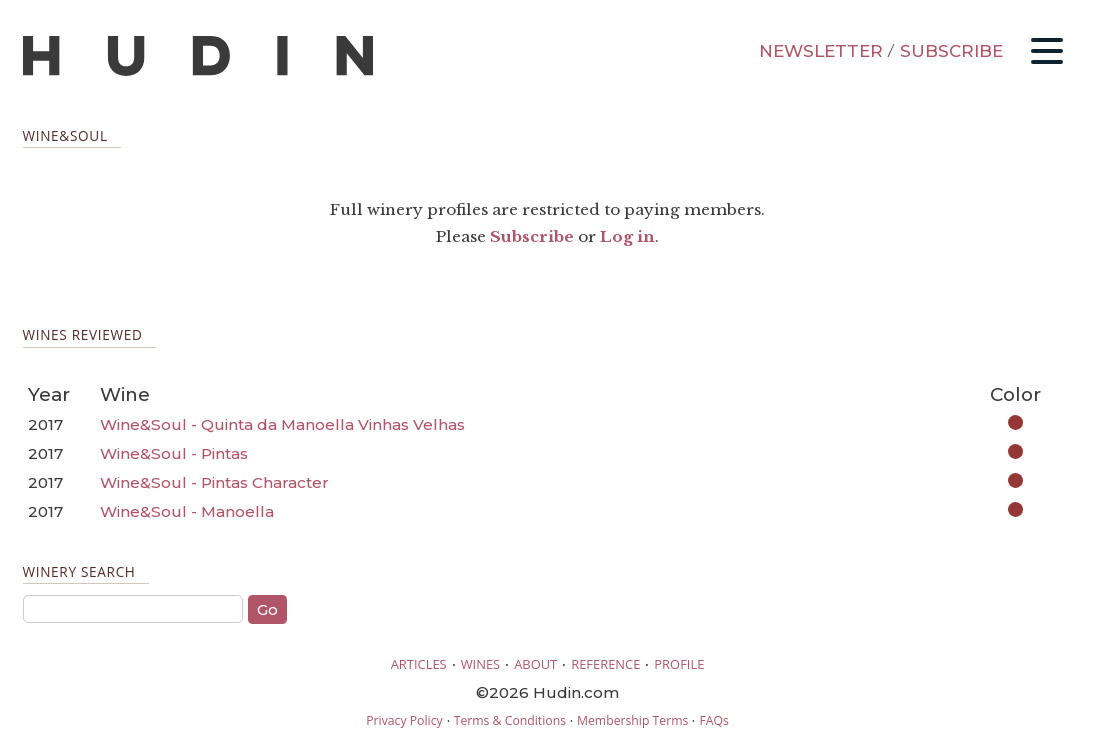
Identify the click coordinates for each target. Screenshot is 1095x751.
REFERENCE (605, 664)
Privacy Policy (404, 720)
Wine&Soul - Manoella (187, 511)
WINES (481, 664)
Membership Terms (632, 720)
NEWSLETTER (821, 51)
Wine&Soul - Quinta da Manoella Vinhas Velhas (282, 424)
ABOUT (535, 664)
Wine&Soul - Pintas (174, 453)
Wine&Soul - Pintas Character (214, 482)
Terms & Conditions (510, 720)
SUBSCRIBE (951, 51)
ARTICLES (419, 664)
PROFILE (679, 664)
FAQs (713, 720)
